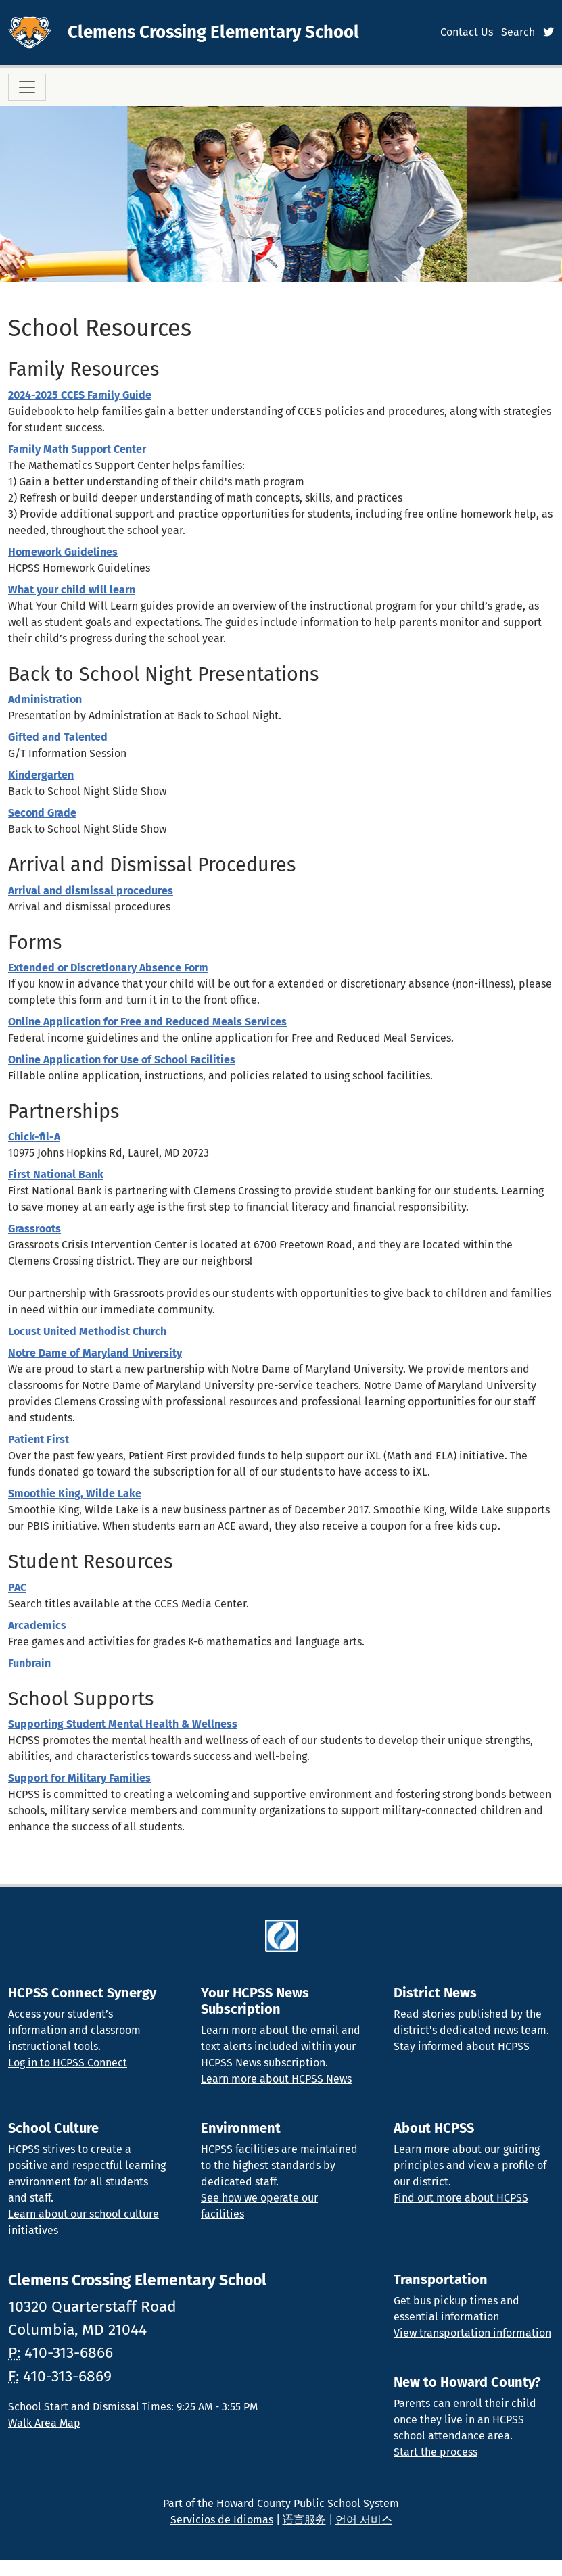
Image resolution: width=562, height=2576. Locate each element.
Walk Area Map (44, 2422)
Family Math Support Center (77, 449)
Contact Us (466, 32)
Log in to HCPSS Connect (67, 2062)
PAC (17, 1587)
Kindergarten (41, 775)
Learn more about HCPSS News (276, 2078)
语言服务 (304, 2519)
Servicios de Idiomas (221, 2519)
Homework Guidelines (63, 551)
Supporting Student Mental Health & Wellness (122, 1724)
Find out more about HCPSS (461, 2197)
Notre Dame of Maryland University (95, 1352)
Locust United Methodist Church (87, 1331)
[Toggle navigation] (27, 87)
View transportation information (472, 2333)
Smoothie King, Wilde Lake (74, 1493)
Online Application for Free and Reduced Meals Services (147, 1021)
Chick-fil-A (34, 1136)
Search (518, 32)
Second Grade (42, 812)
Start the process (435, 2452)
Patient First (38, 1439)
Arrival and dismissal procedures (90, 890)
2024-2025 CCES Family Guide (79, 395)
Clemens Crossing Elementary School (213, 32)
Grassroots (34, 1228)
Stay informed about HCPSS (462, 2046)
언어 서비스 (363, 2519)
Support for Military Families (79, 1778)
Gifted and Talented (58, 737)
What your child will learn (71, 589)
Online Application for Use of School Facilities (121, 1059)
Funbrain (29, 1663)
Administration (45, 699)
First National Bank (55, 1174)
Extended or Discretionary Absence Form (108, 967)
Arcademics (37, 1625)
